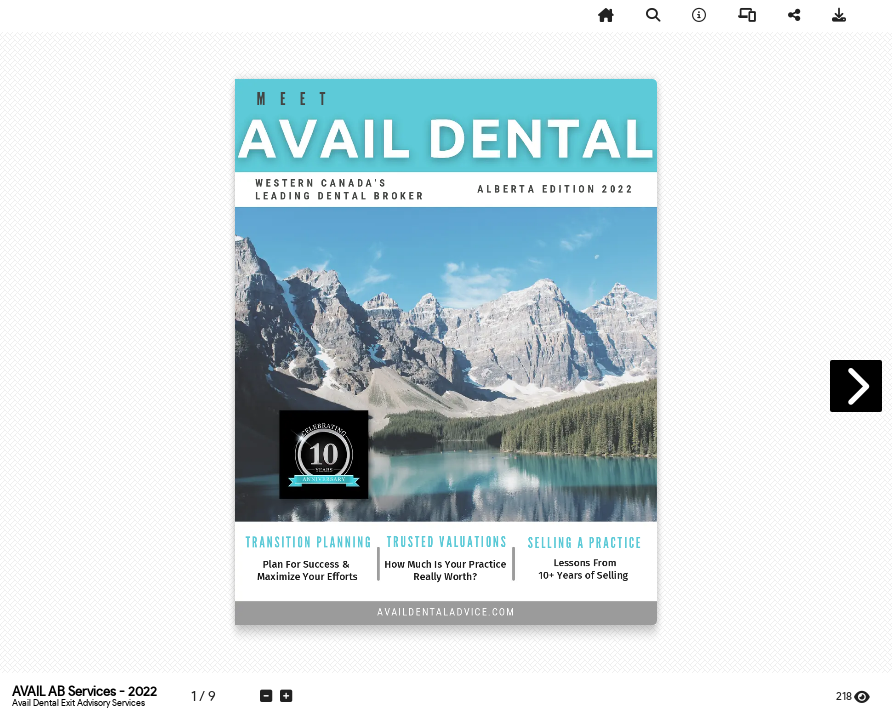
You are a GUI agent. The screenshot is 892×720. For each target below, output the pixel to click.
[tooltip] (606, 16)
